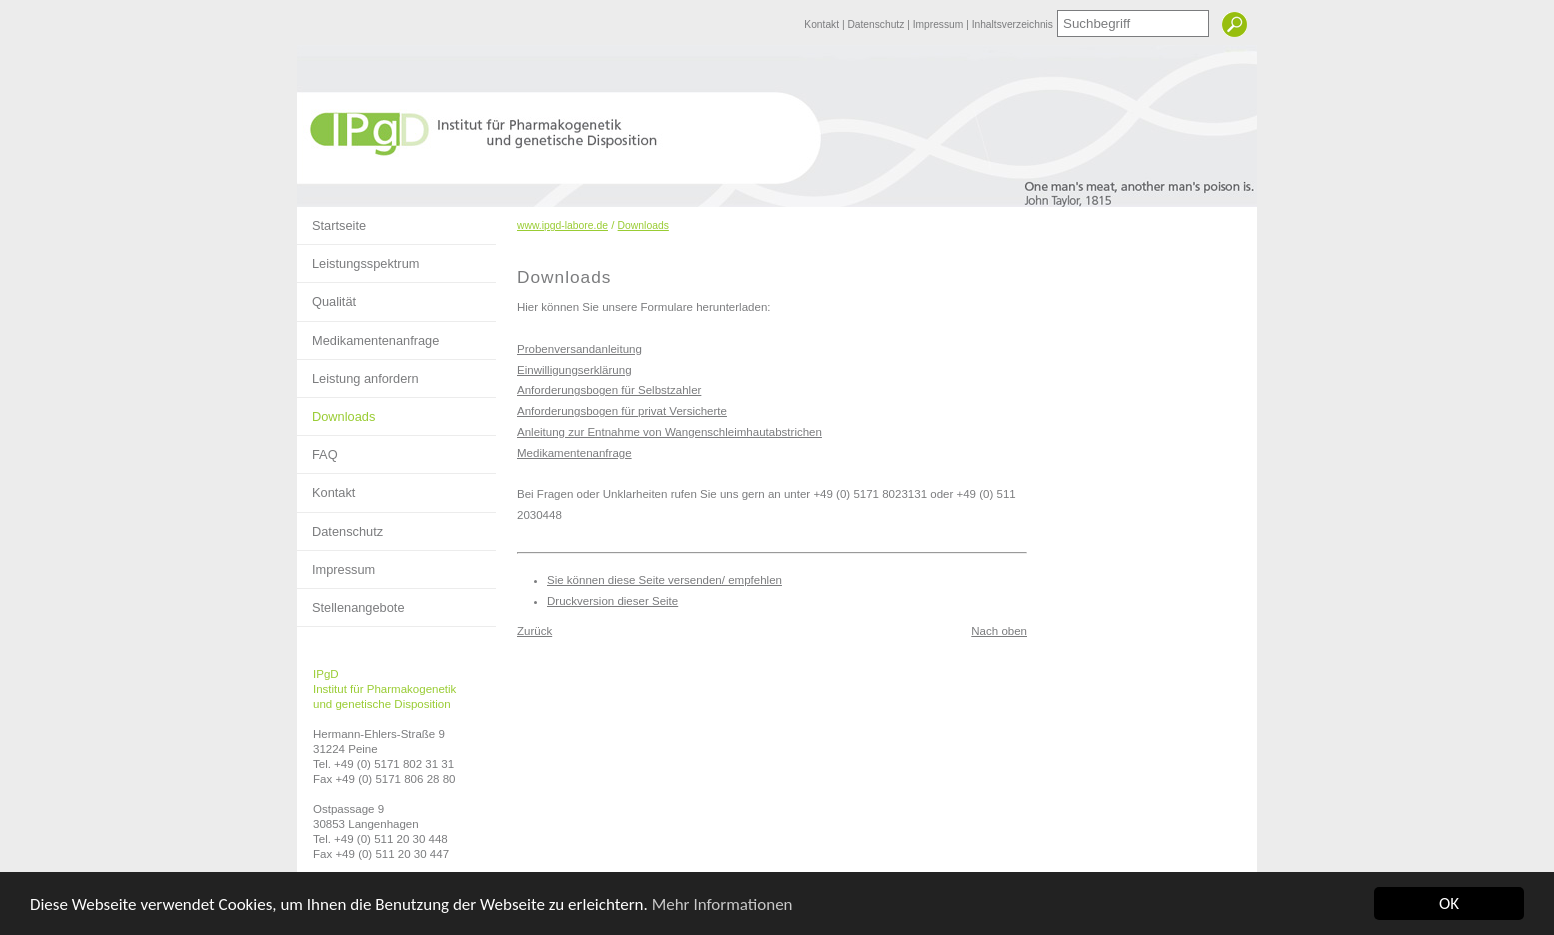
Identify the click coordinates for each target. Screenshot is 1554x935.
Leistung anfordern (358, 373)
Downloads (336, 411)
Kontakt (823, 24)
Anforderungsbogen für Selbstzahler (609, 390)
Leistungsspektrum (358, 258)
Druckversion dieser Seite (612, 601)
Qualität (326, 296)
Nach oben (999, 631)
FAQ (317, 449)
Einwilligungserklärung (574, 370)
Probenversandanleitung (579, 349)
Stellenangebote (351, 602)
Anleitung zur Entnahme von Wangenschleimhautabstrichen (669, 432)
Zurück (534, 631)
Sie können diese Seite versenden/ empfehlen (664, 580)
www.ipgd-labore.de (562, 225)
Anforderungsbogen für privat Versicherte (622, 411)
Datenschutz (877, 24)
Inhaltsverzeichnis (1012, 24)
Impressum (939, 24)
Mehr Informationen (722, 904)
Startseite (331, 220)
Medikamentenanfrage (368, 335)
